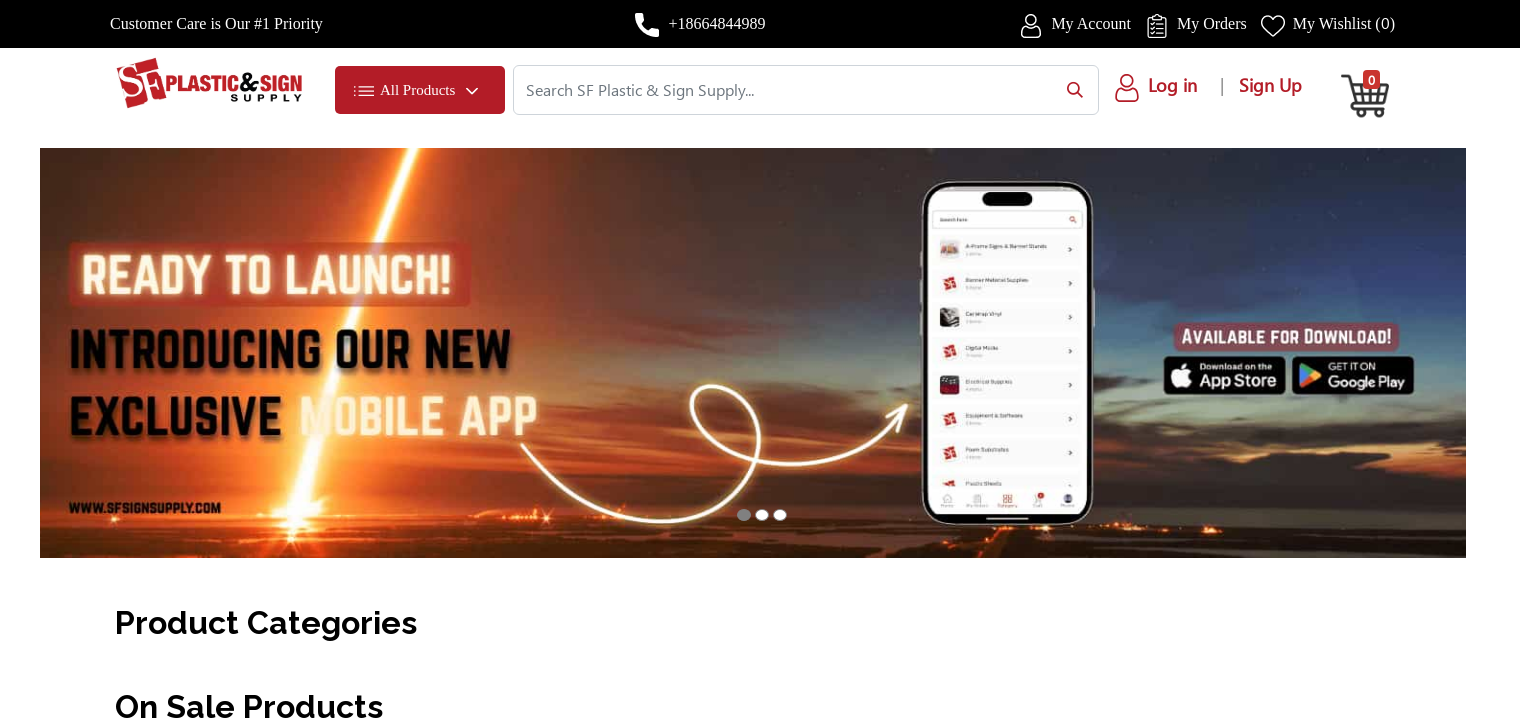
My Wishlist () (1344, 23)
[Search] (1070, 90)
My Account (1091, 23)
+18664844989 (716, 23)
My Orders (1212, 23)
